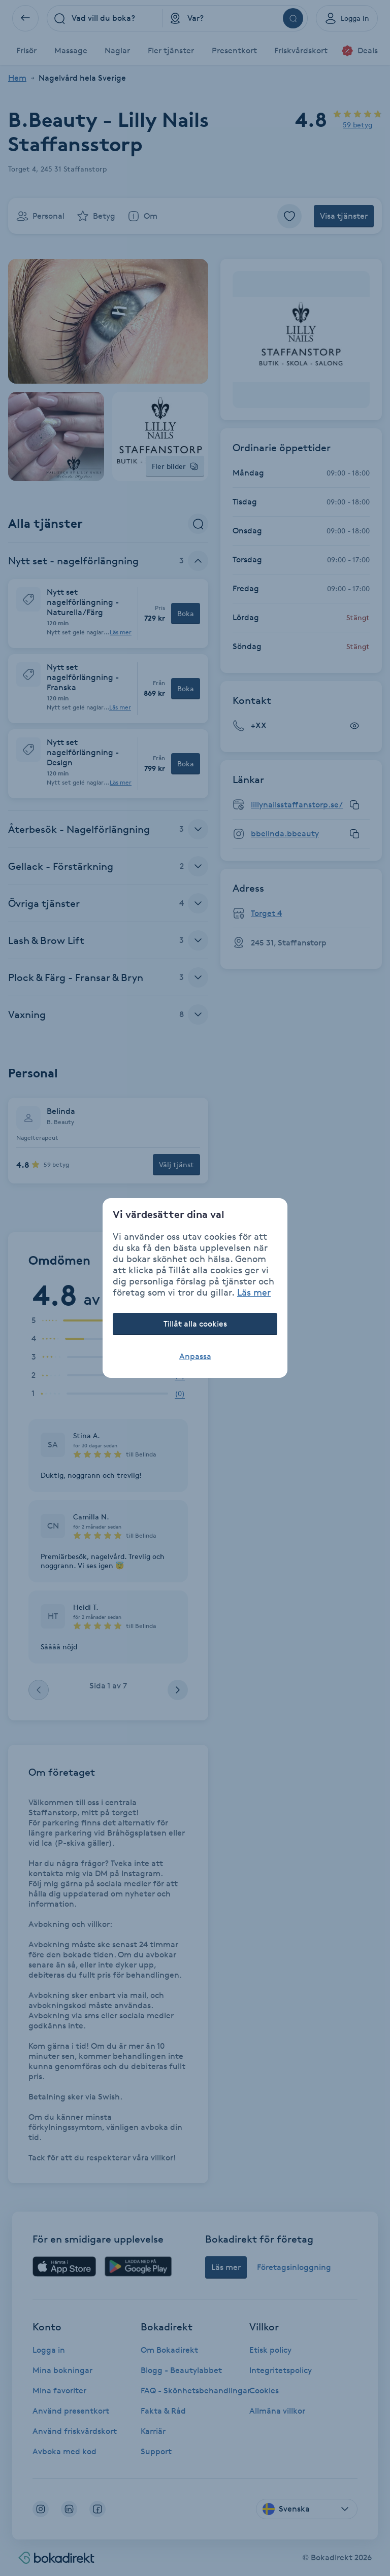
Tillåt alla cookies (195, 1324)
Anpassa (195, 1356)
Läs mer (254, 1292)
